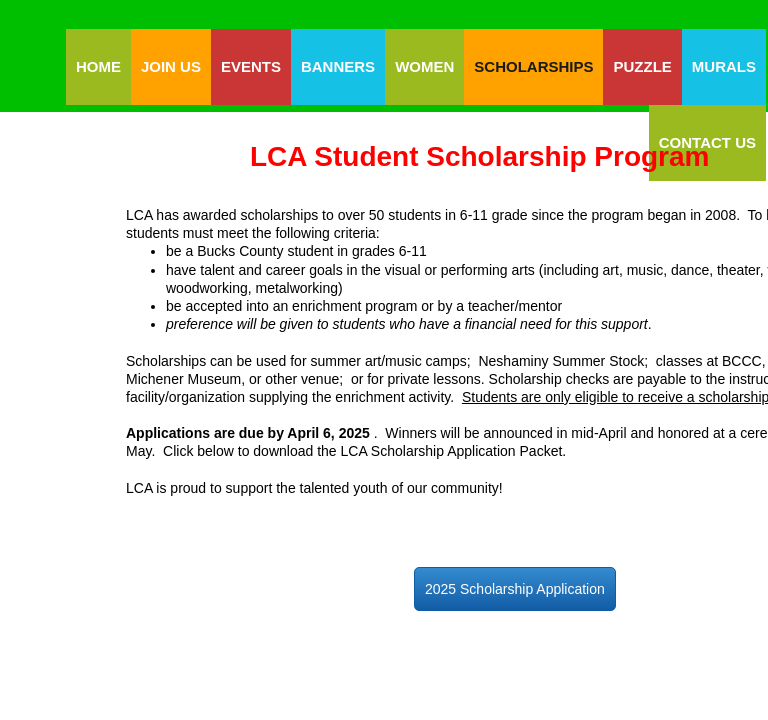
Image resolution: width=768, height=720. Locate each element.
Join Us (171, 66)
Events (251, 66)
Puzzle (642, 66)
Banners (338, 66)
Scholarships (533, 66)
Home (98, 66)
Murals (724, 66)
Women (424, 66)
